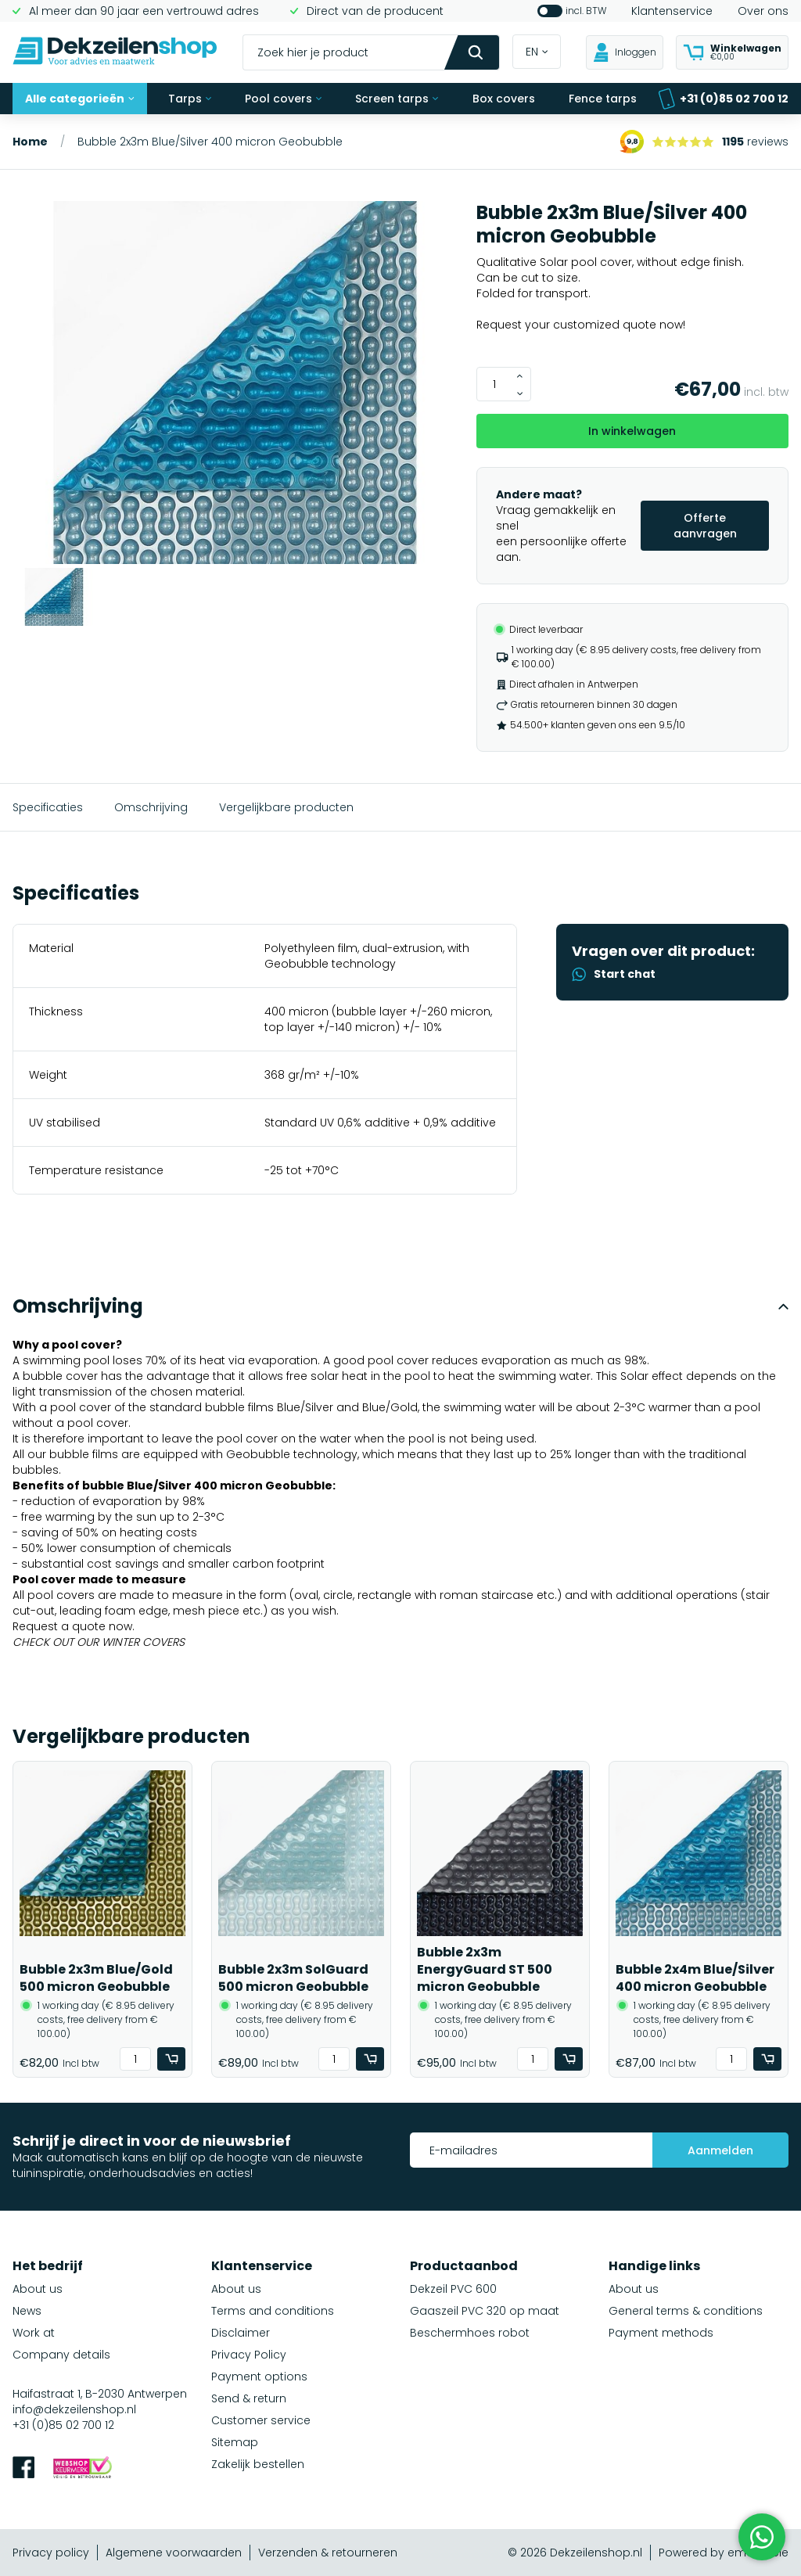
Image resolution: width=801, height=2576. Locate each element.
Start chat (614, 974)
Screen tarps (396, 98)
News (27, 2311)
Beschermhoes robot (470, 2333)
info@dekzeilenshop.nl (74, 2409)
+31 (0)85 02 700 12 (723, 99)
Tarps (189, 98)
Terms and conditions (272, 2311)
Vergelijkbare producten (286, 807)
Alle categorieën (80, 98)
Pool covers (283, 98)
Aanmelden (720, 2150)
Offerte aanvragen (705, 525)
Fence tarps (603, 98)
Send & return (248, 2398)
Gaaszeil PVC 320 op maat (484, 2311)
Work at (34, 2333)
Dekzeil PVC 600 (453, 2289)
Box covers (503, 98)
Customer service (261, 2420)
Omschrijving (151, 807)
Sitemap (234, 2442)
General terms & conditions (686, 2311)
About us (38, 2289)
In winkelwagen (632, 431)
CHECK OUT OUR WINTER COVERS (99, 1642)
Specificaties (48, 807)
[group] (235, 384)
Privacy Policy (248, 2354)
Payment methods (661, 2333)
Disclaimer (240, 2333)
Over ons (763, 11)
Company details (61, 2354)
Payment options (259, 2376)
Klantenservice (672, 11)
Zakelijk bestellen (257, 2464)
